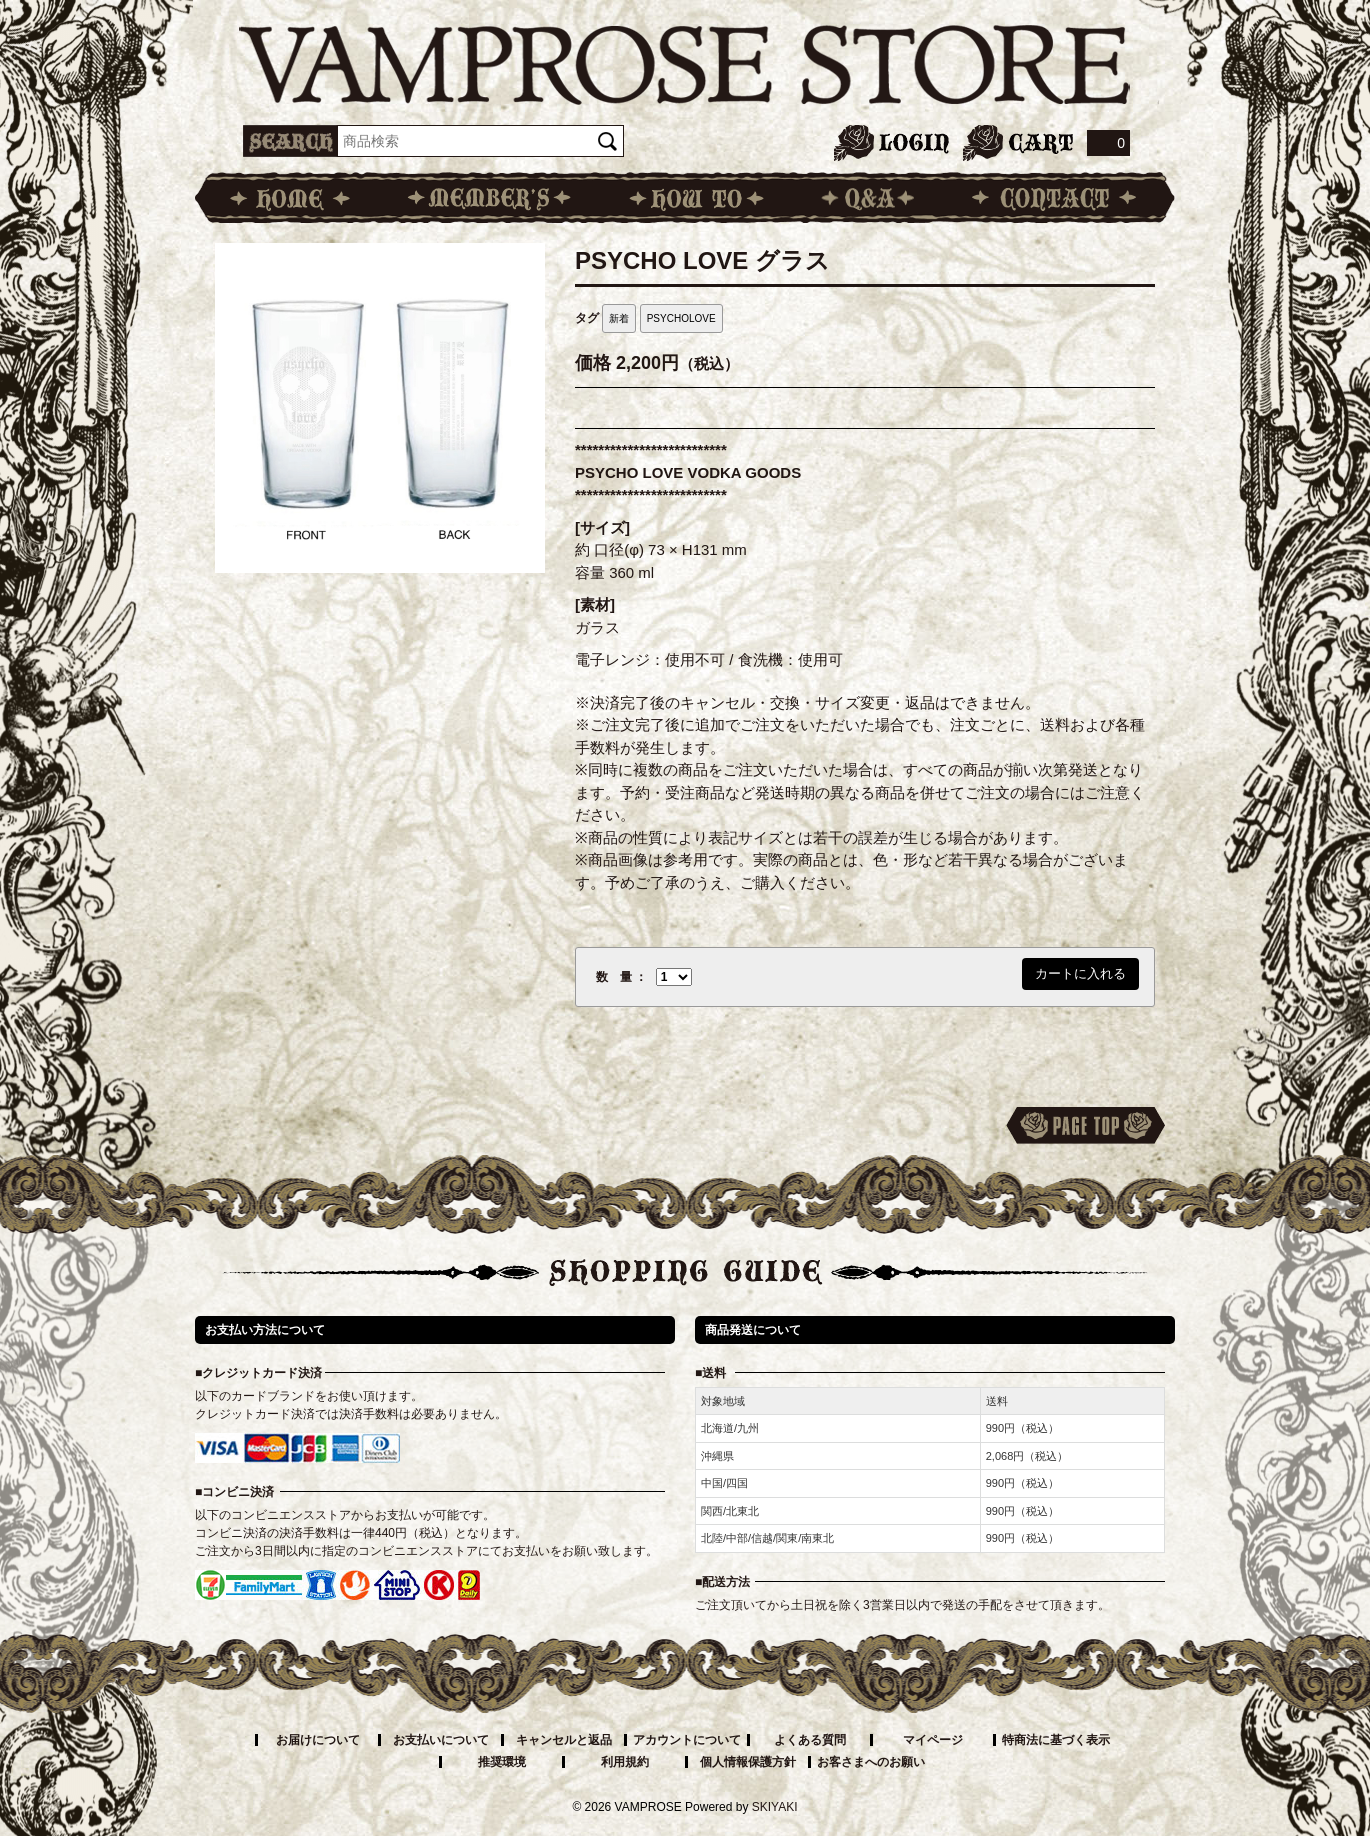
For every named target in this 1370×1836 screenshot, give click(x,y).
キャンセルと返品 (564, 1740)
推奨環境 (502, 1762)
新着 (619, 318)
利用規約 (625, 1762)
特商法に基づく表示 (1056, 1740)
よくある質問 (810, 1740)
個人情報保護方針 (748, 1762)
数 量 (614, 977)
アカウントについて (687, 1740)
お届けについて (318, 1740)
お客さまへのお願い (871, 1762)
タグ (587, 318)
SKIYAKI (775, 1807)
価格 (593, 363)
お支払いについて (441, 1740)
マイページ (933, 1740)
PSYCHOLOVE (681, 318)
